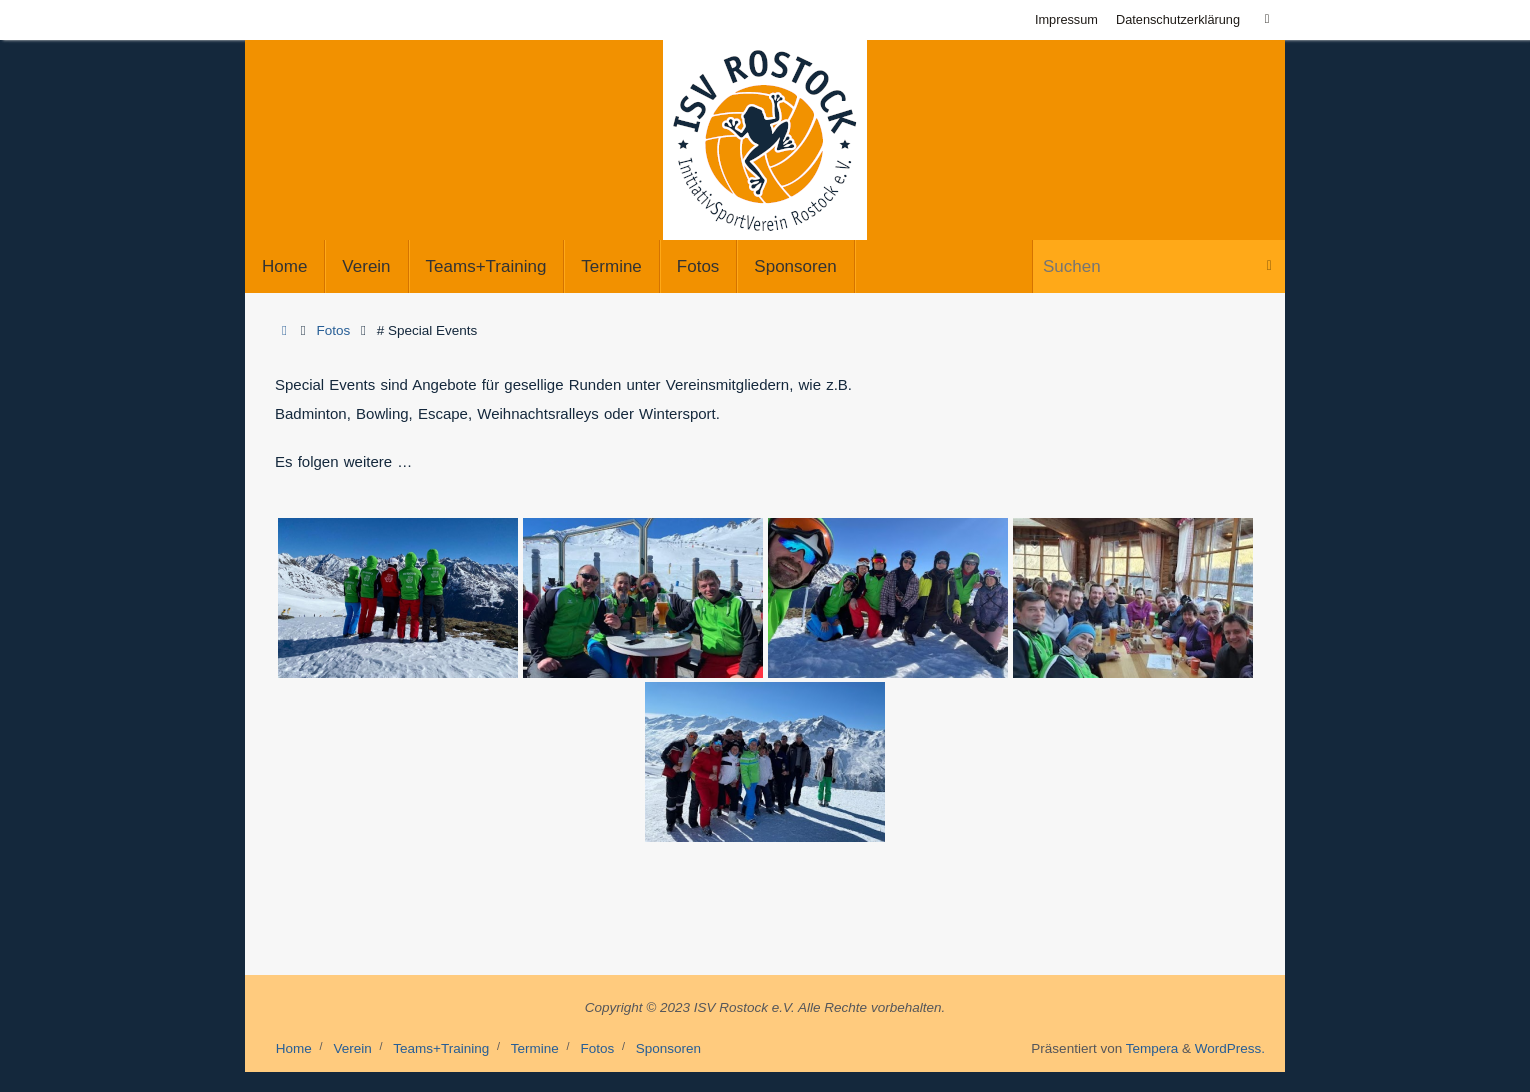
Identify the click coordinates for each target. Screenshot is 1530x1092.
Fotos (334, 330)
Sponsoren (668, 1048)
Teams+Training (441, 1048)
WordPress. (1230, 1048)
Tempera (1152, 1048)
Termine (535, 1048)
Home (294, 1048)
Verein (352, 1048)
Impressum (1066, 19)
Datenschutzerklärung (1178, 19)
